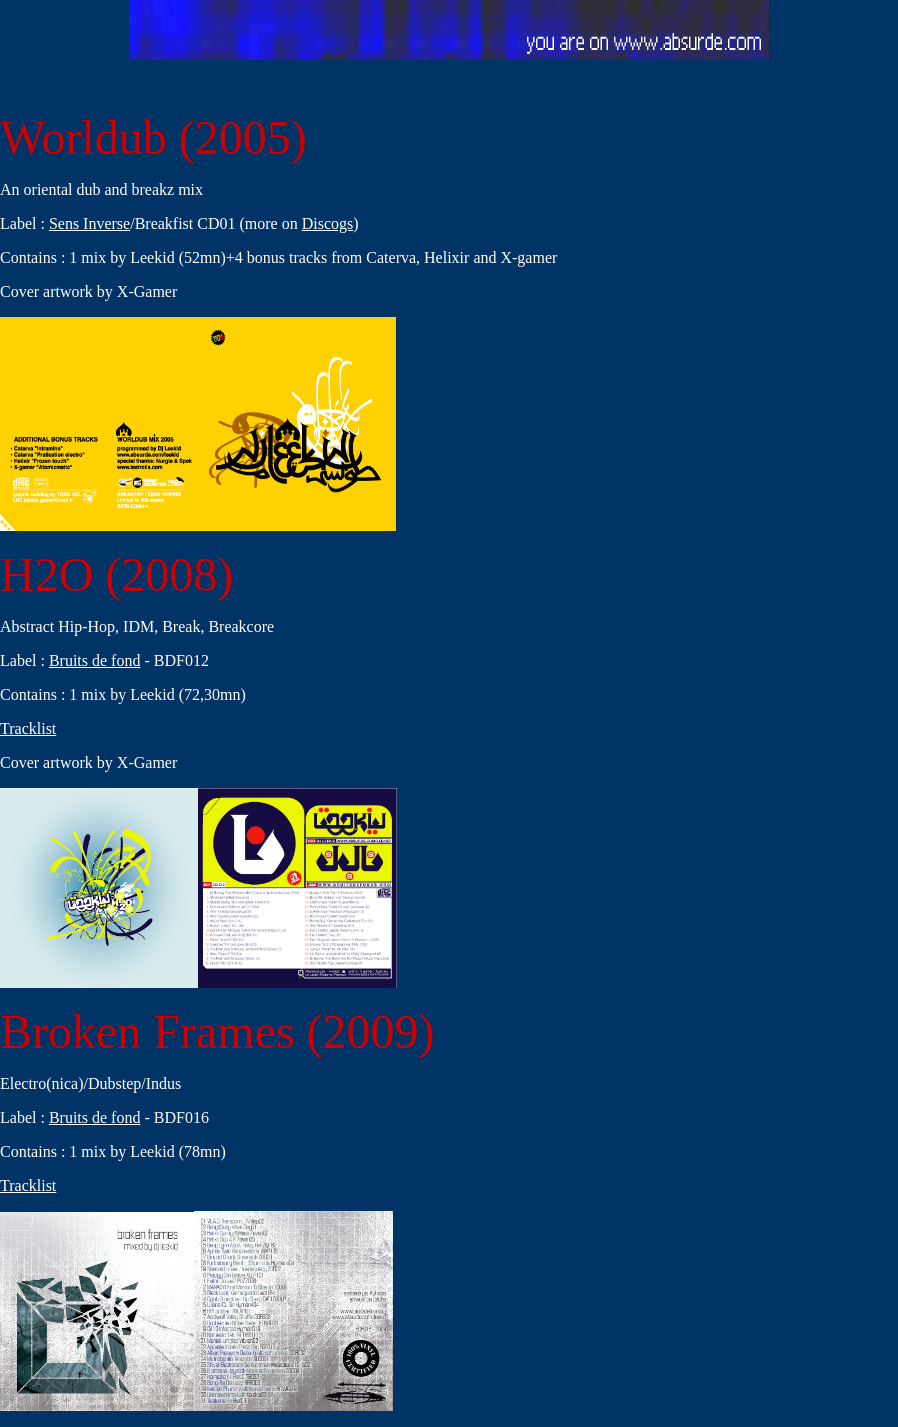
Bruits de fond (95, 660)
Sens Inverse (89, 223)
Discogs (328, 223)
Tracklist (28, 728)
